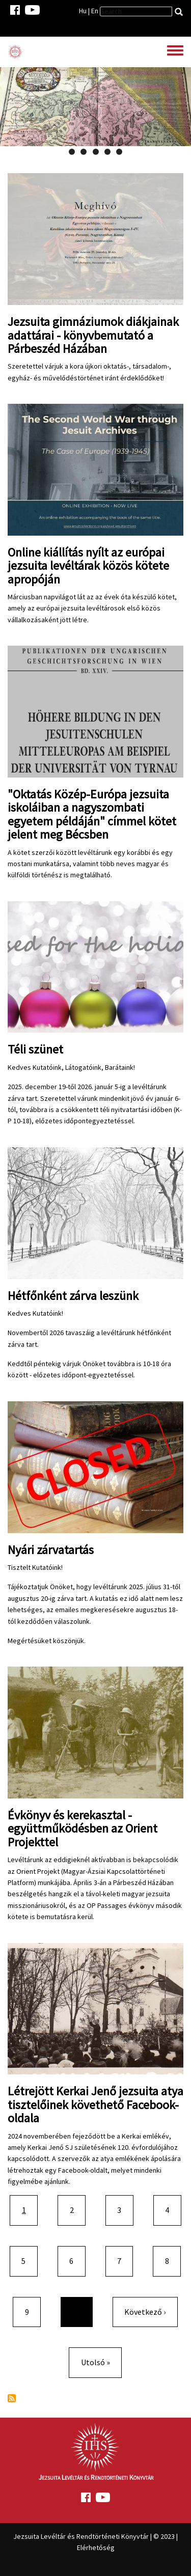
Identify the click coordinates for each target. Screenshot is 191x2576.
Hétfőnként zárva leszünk (73, 1296)
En (94, 10)
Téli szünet (35, 1049)
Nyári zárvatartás (51, 1550)
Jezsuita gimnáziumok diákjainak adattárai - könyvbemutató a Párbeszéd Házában (93, 335)
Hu (83, 10)
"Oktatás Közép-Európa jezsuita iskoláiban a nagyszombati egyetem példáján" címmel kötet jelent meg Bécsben (92, 814)
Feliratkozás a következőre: (12, 2398)
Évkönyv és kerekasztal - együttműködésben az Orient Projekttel (82, 1828)
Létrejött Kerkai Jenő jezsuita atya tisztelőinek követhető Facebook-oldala (95, 2104)
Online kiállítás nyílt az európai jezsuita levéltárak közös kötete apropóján (88, 565)
